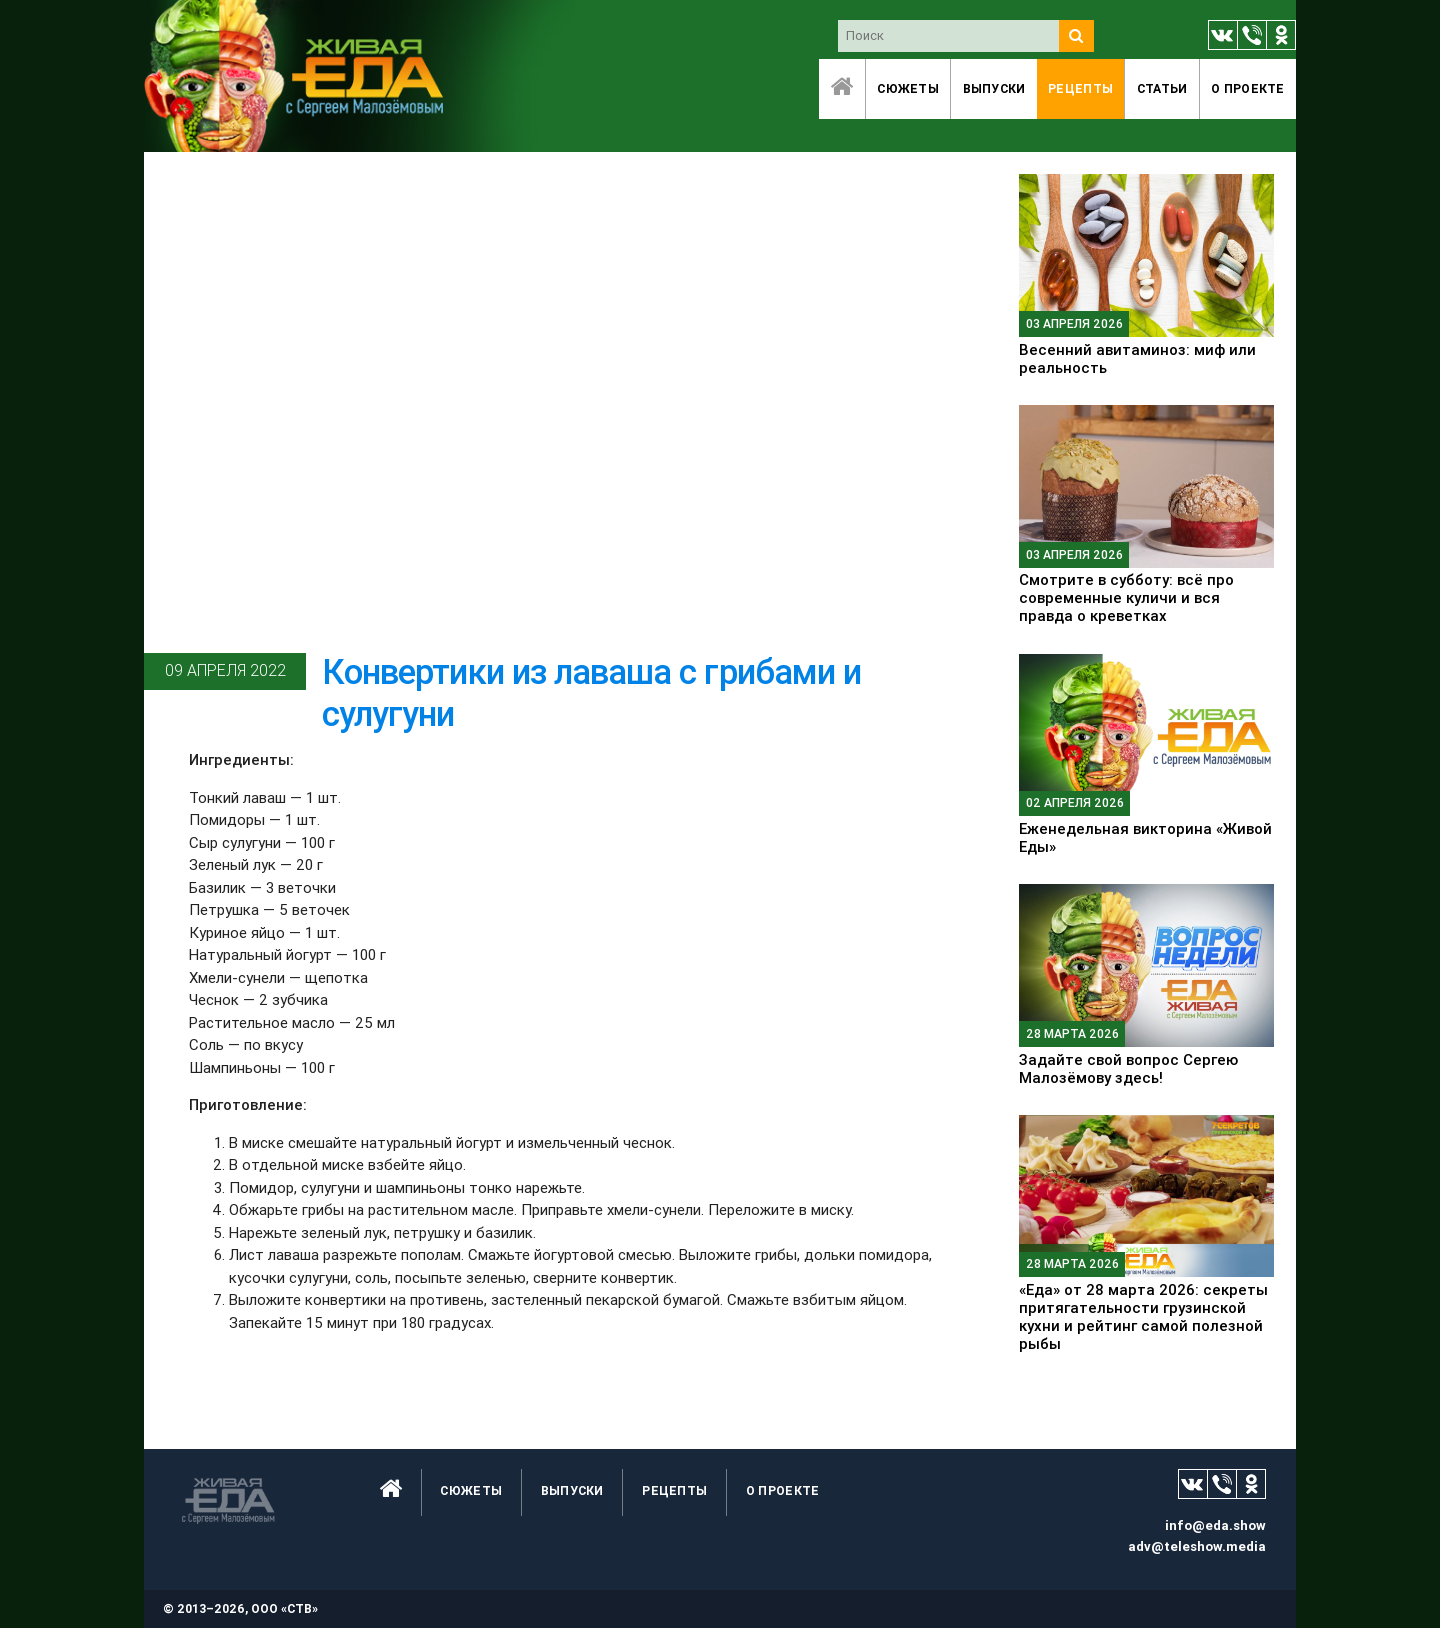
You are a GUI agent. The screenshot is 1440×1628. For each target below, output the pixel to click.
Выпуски (994, 88)
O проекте (1248, 88)
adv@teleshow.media (1197, 1546)
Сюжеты (908, 88)
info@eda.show (1215, 1525)
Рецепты (1080, 88)
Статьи (1162, 88)
